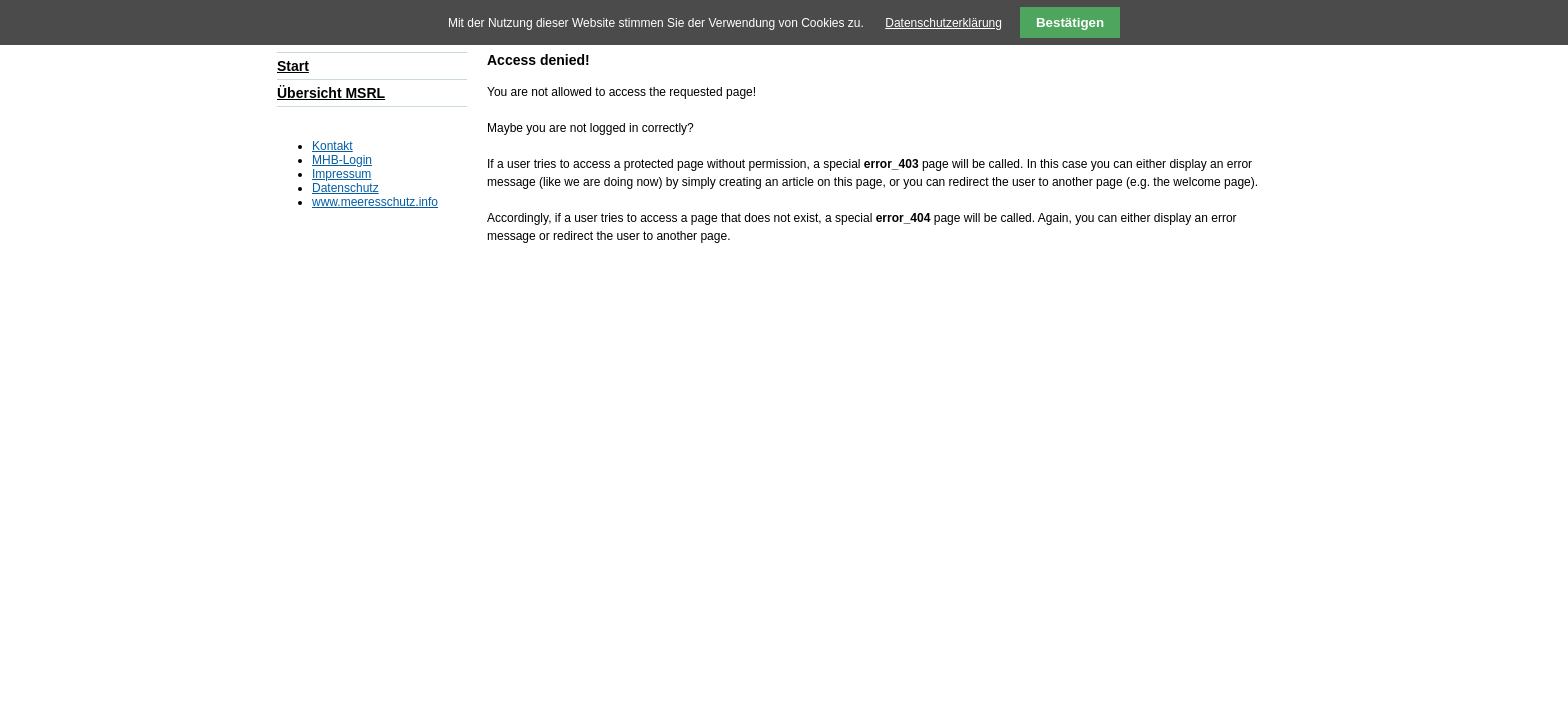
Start (293, 66)
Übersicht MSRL (331, 93)
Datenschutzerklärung (943, 23)
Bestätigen (1070, 22)
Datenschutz (345, 188)
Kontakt (332, 146)
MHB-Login (342, 160)
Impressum (341, 174)
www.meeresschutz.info (375, 202)
